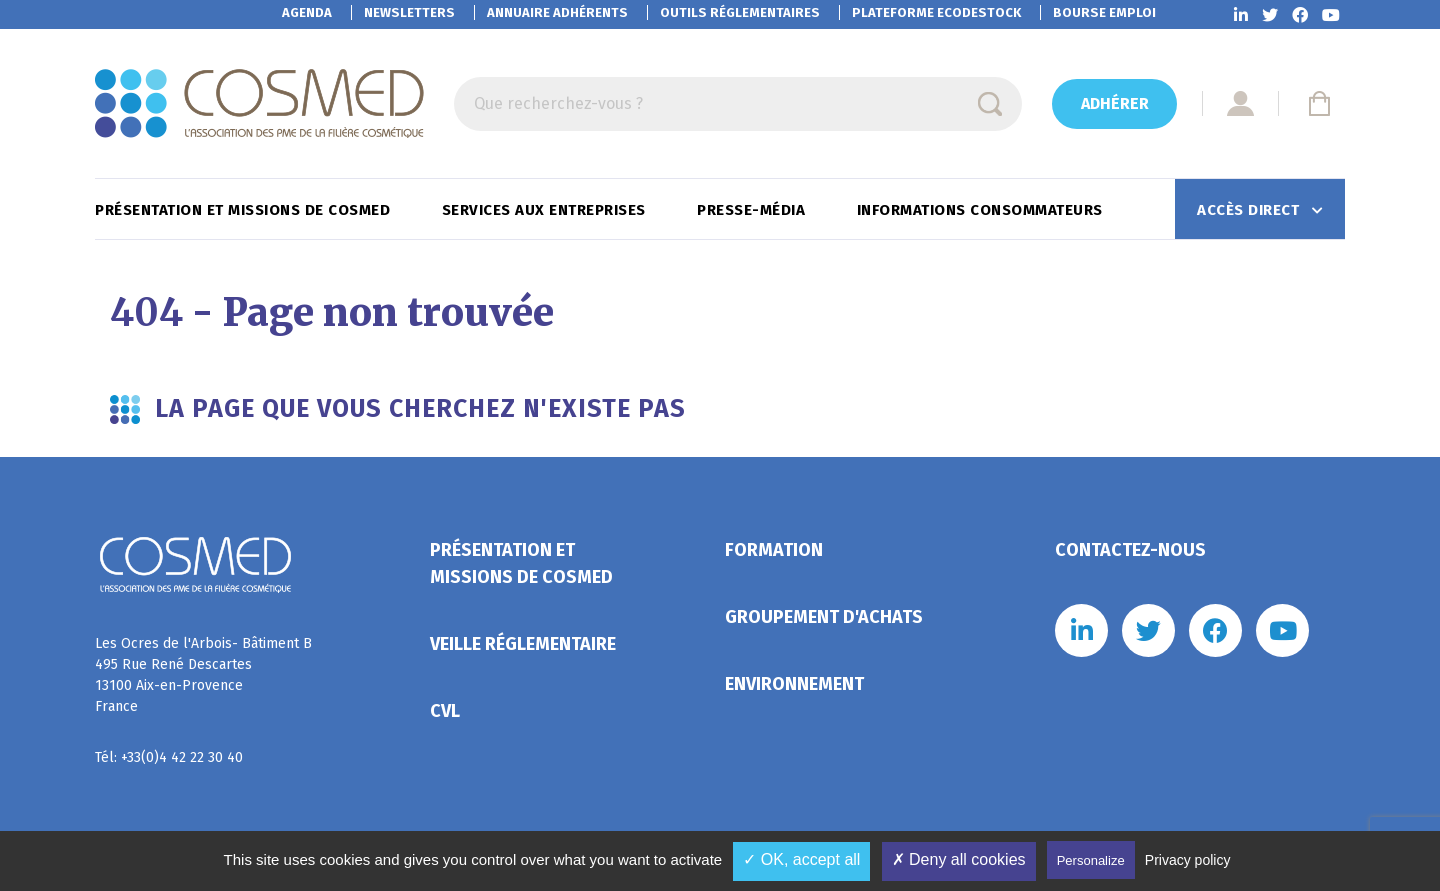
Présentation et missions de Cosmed (245, 210)
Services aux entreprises (546, 210)
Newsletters (409, 12)
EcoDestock (936, 12)
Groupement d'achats (824, 617)
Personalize (1091, 860)
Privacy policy (1188, 860)
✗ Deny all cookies (959, 859)
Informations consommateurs (982, 210)
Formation (774, 550)
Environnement (794, 684)
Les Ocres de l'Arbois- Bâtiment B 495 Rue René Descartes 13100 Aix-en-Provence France (203, 675)
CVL (445, 711)
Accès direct (1250, 210)
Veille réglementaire (523, 644)
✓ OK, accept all (801, 859)
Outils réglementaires (740, 12)
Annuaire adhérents (557, 12)
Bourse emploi (1104, 12)
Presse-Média (753, 210)
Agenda (307, 12)
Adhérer (1115, 103)
